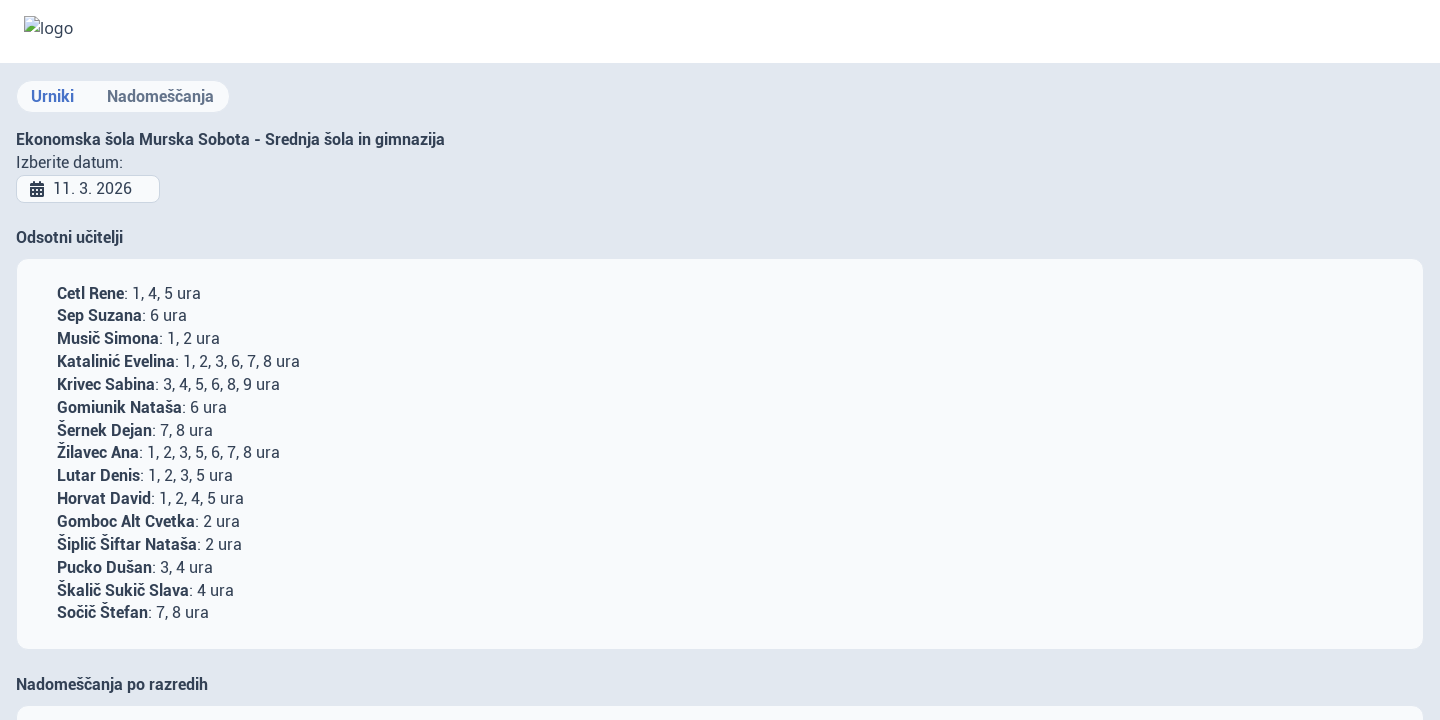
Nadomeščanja (160, 96)
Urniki (52, 96)
